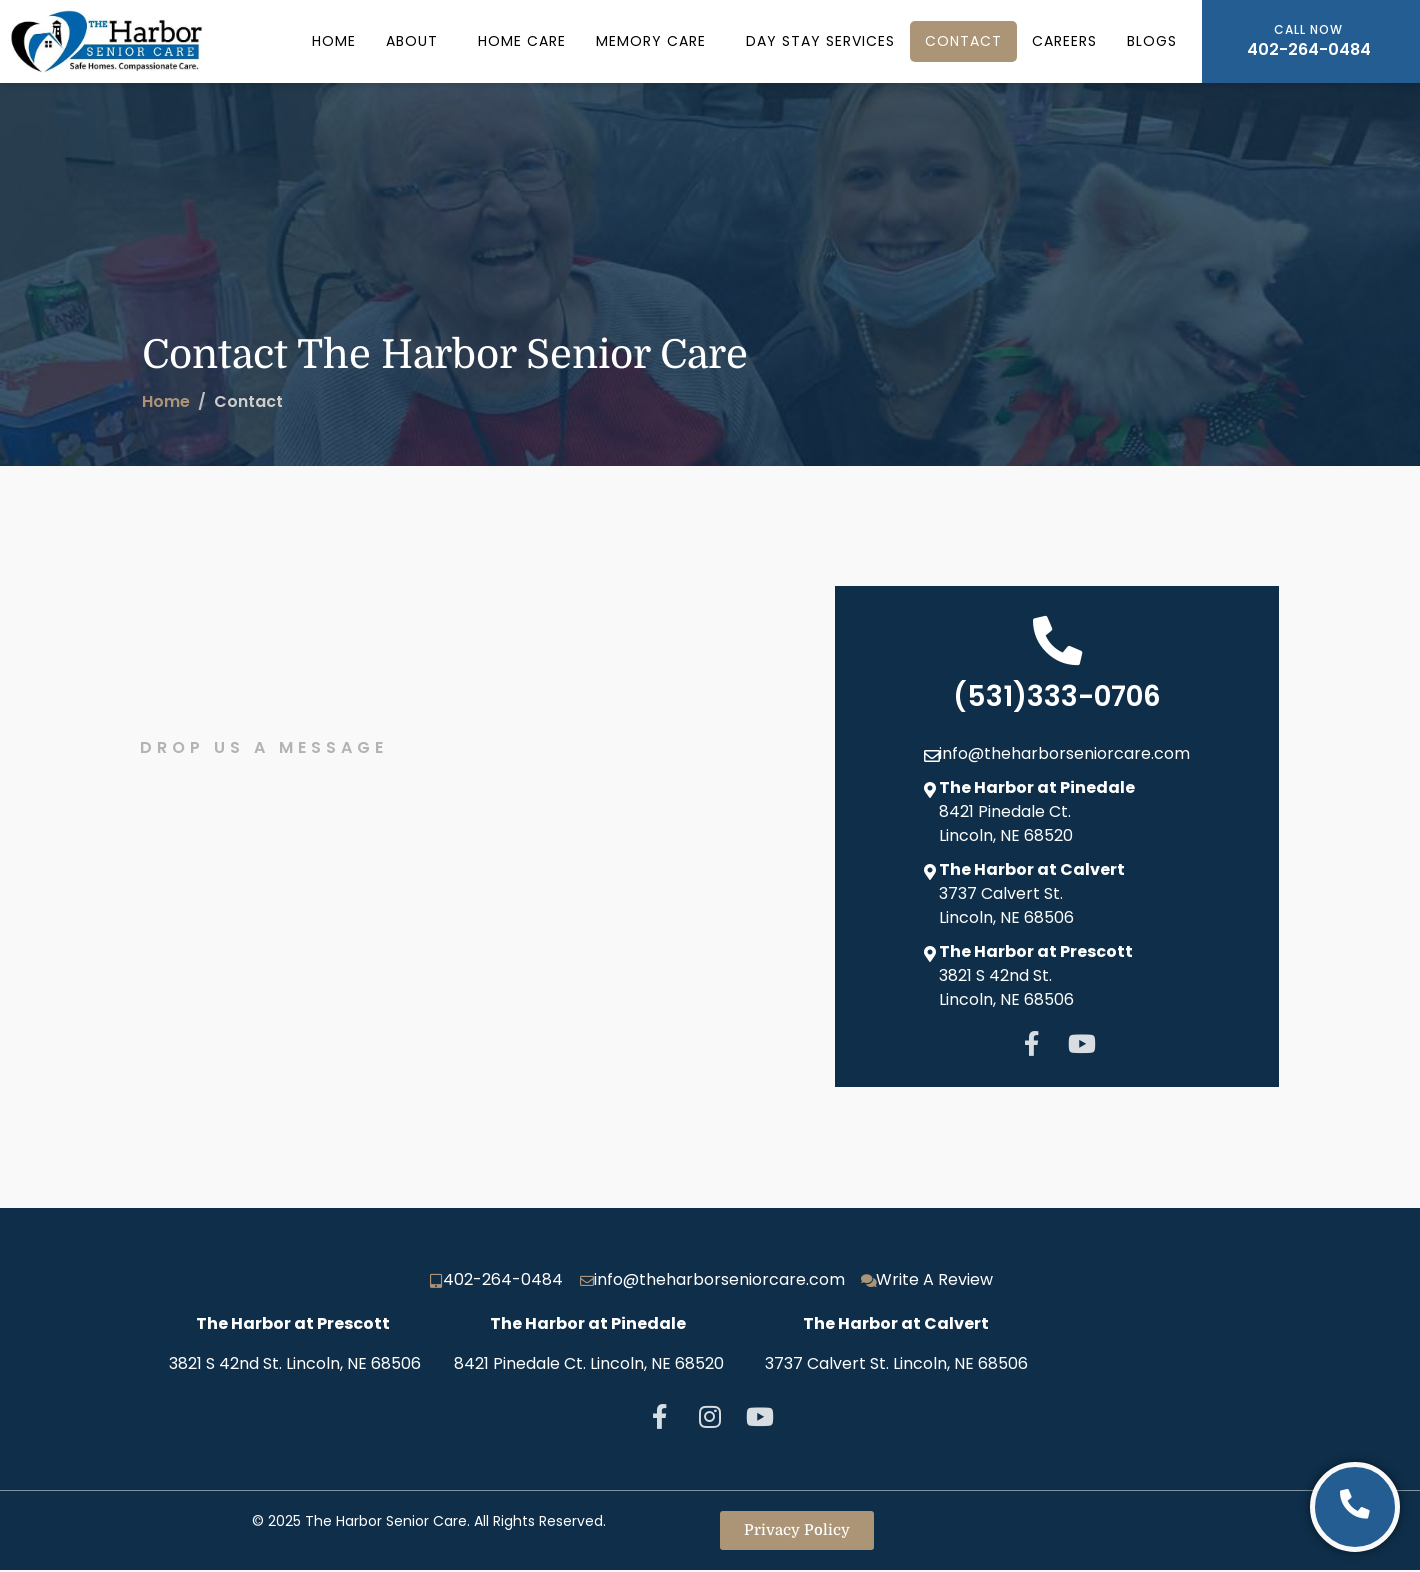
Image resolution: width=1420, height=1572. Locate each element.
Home (334, 41)
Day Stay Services (820, 41)
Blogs (1152, 41)
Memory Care (651, 41)
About (412, 41)
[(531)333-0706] (1057, 641)
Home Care (522, 41)
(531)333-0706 (1057, 697)
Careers (1064, 41)
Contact (963, 41)
